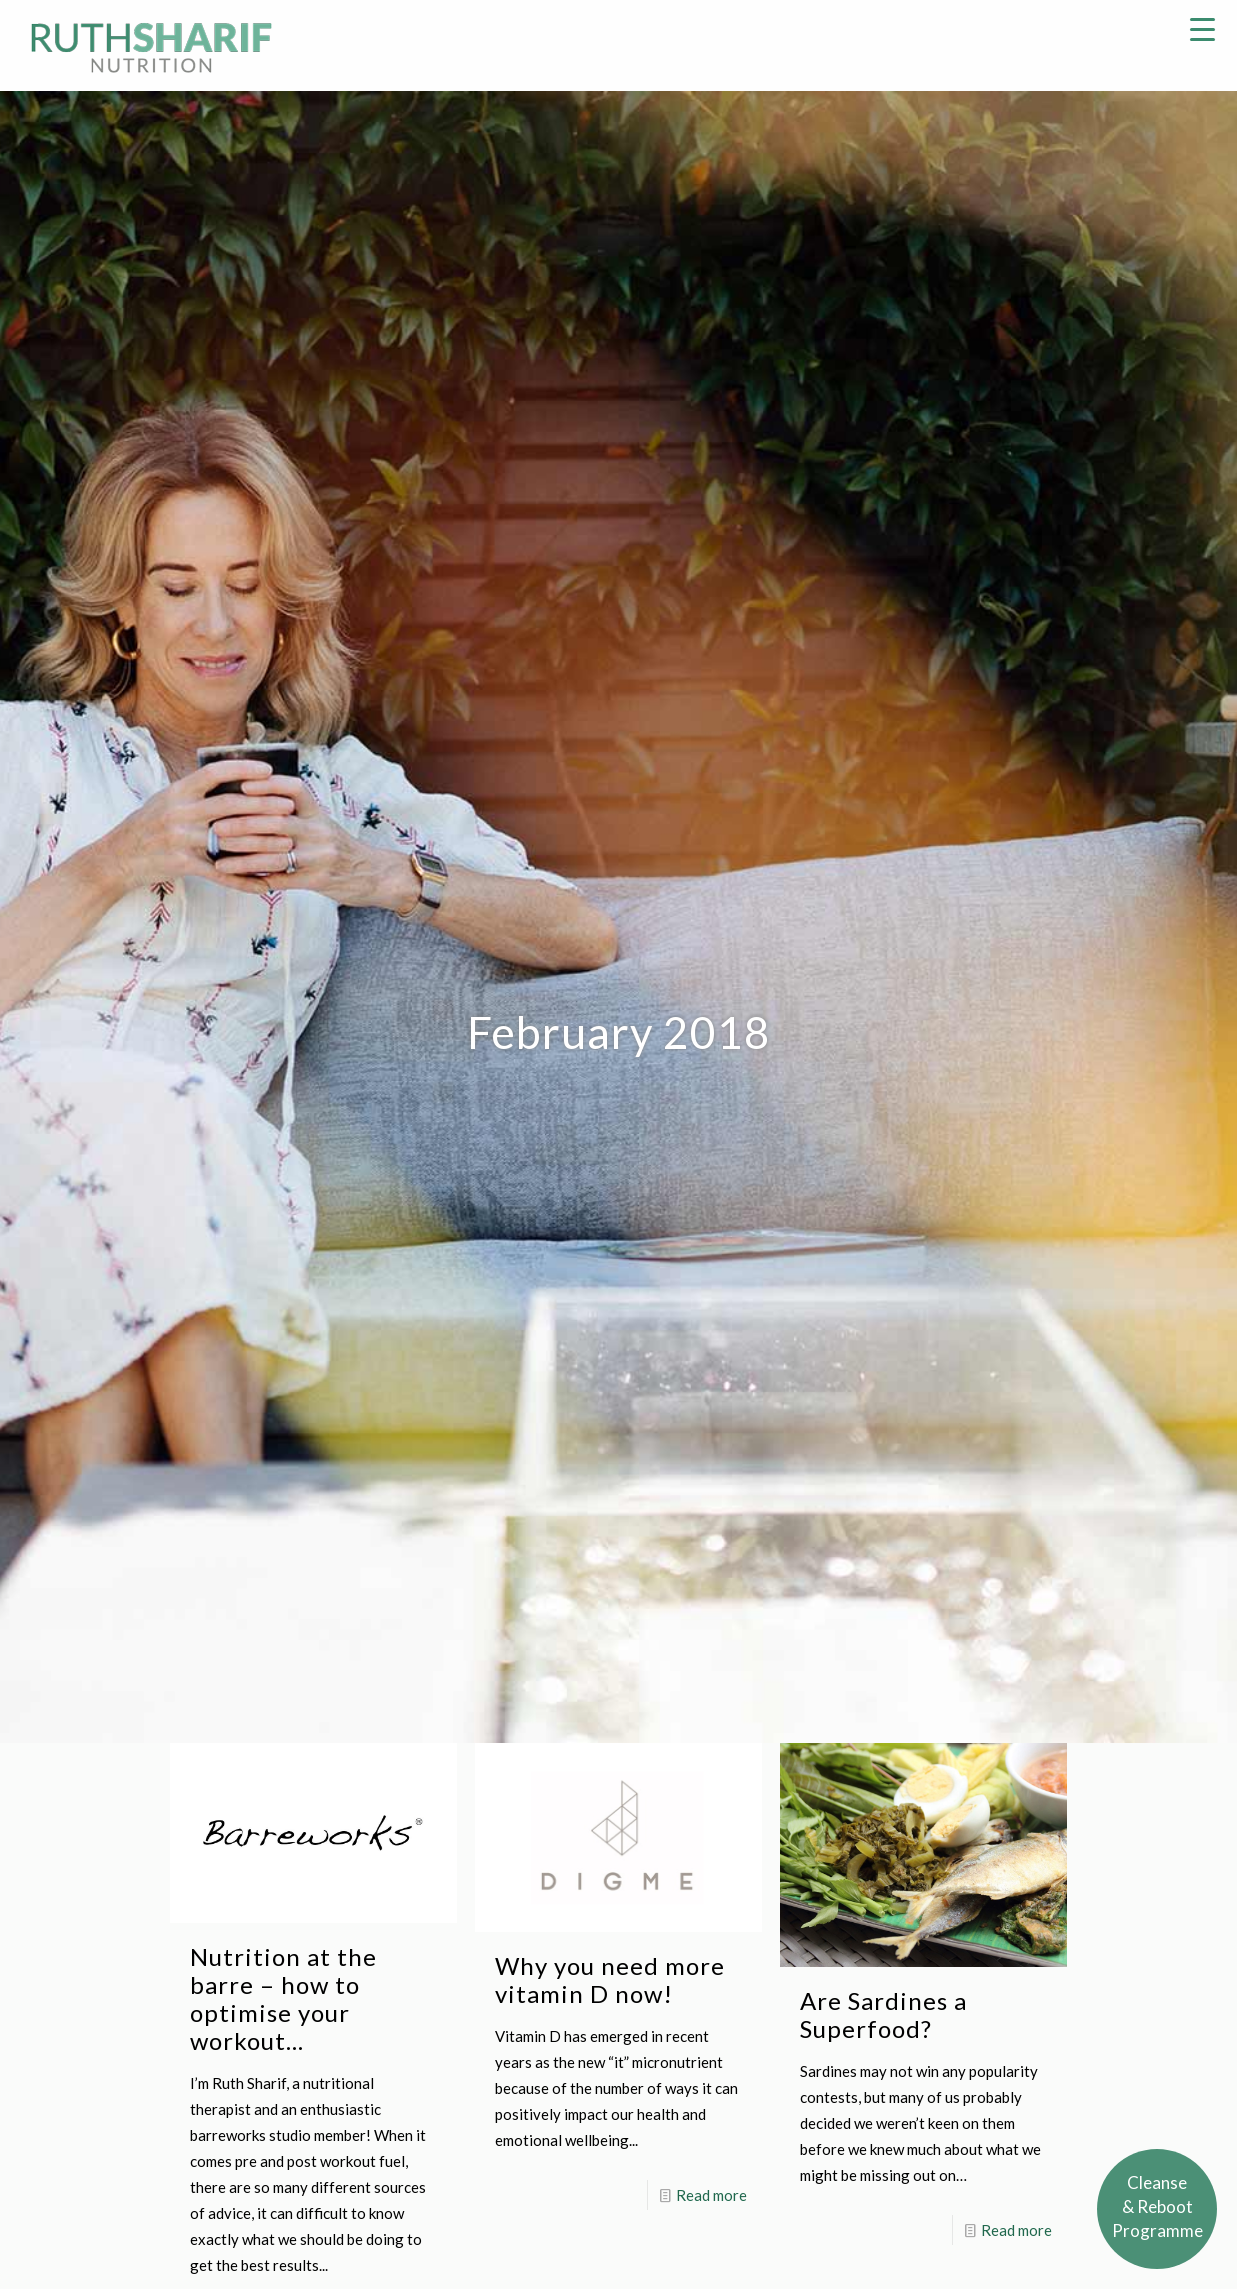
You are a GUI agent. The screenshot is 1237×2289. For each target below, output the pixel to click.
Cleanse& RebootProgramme (1157, 2206)
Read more (711, 2195)
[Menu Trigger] (1202, 27)
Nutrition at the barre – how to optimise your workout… (283, 1998)
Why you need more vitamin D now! (610, 1979)
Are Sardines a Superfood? (883, 2014)
